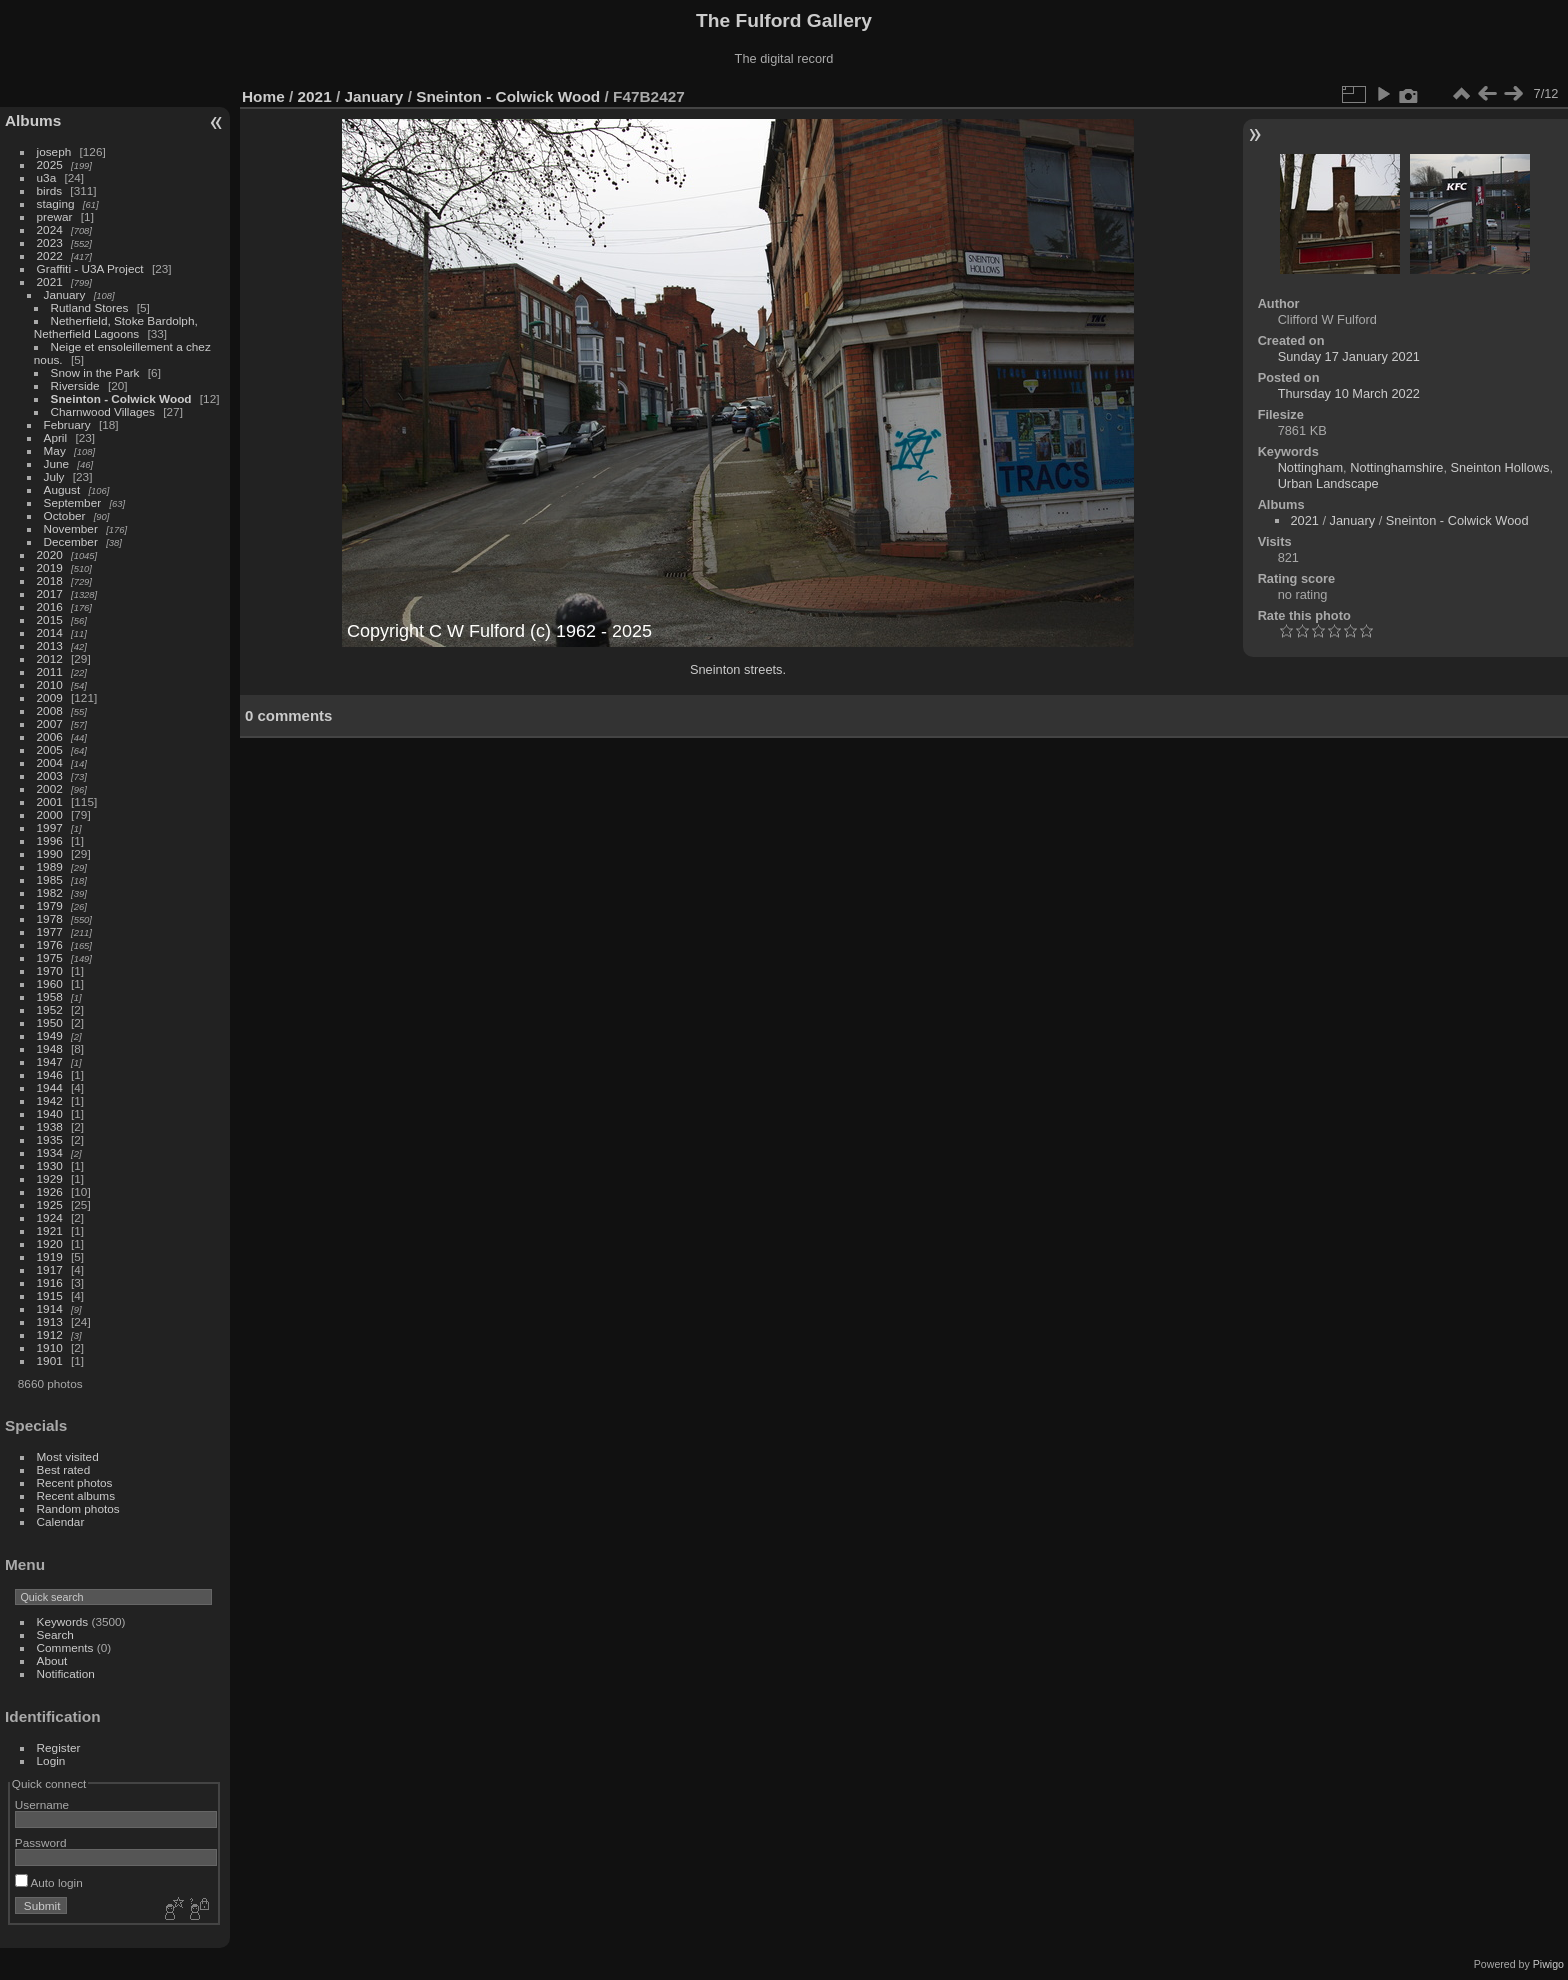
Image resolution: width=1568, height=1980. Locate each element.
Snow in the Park (95, 372)
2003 (50, 775)
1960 (50, 983)
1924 (50, 1217)
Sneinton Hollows (1500, 467)
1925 (50, 1204)
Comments (65, 1647)
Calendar (61, 1521)
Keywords (63, 1621)
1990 (50, 853)
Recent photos (75, 1482)
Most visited (68, 1456)
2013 (50, 645)
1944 (50, 1087)
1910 (50, 1347)
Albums (33, 120)
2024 (50, 229)
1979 (50, 905)
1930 (50, 1165)
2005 (50, 749)
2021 (50, 281)
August (62, 489)
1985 (50, 879)
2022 (50, 255)
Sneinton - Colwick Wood (121, 398)
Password (41, 1842)
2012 (50, 658)
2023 (50, 242)
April (56, 437)
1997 (50, 827)
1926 (50, 1191)
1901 (50, 1360)
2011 (50, 671)
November (71, 528)
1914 (50, 1308)
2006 (50, 736)
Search (55, 1634)
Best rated (64, 1469)
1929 (50, 1178)
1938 (50, 1126)
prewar (55, 216)
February (67, 424)
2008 (50, 710)
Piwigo (1548, 1964)
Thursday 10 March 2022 (1349, 393)
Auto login (49, 1882)
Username (42, 1804)
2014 (50, 632)
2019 (50, 567)
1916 (50, 1282)
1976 (50, 944)
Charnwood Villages (103, 411)
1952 (50, 1009)
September (73, 502)
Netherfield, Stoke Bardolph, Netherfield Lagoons (116, 327)
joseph (54, 151)
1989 (50, 866)
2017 (50, 593)
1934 (50, 1152)
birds (50, 190)
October (65, 515)
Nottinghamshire (1396, 467)
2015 (50, 619)
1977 (50, 931)
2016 (50, 606)
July (54, 476)
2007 (50, 723)
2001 (50, 801)
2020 (50, 554)
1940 (50, 1113)
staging (56, 203)
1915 (50, 1295)
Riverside (75, 385)
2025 (50, 164)
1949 (50, 1035)
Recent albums (76, 1495)
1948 (50, 1048)
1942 (50, 1100)
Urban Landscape (1328, 483)
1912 (50, 1334)
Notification (66, 1673)
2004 (50, 762)
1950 (50, 1022)
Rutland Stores (90, 307)
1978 (50, 918)
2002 (50, 788)
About (52, 1660)
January (65, 294)
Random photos (78, 1508)
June (57, 463)
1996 (50, 840)
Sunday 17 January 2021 (1349, 356)
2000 (50, 814)
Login (51, 1760)
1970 (50, 970)
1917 (50, 1269)
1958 (50, 996)
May (55, 450)
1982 (50, 892)
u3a (47, 177)
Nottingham (1310, 467)
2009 (50, 697)
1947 (50, 1061)
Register (59, 1747)
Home (263, 96)
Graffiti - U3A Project (90, 268)
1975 (50, 957)
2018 (50, 580)
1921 (50, 1230)
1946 (50, 1074)
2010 (50, 684)
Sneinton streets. (738, 669)
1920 (50, 1243)
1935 (50, 1139)
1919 (50, 1256)
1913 (50, 1321)
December (71, 541)
